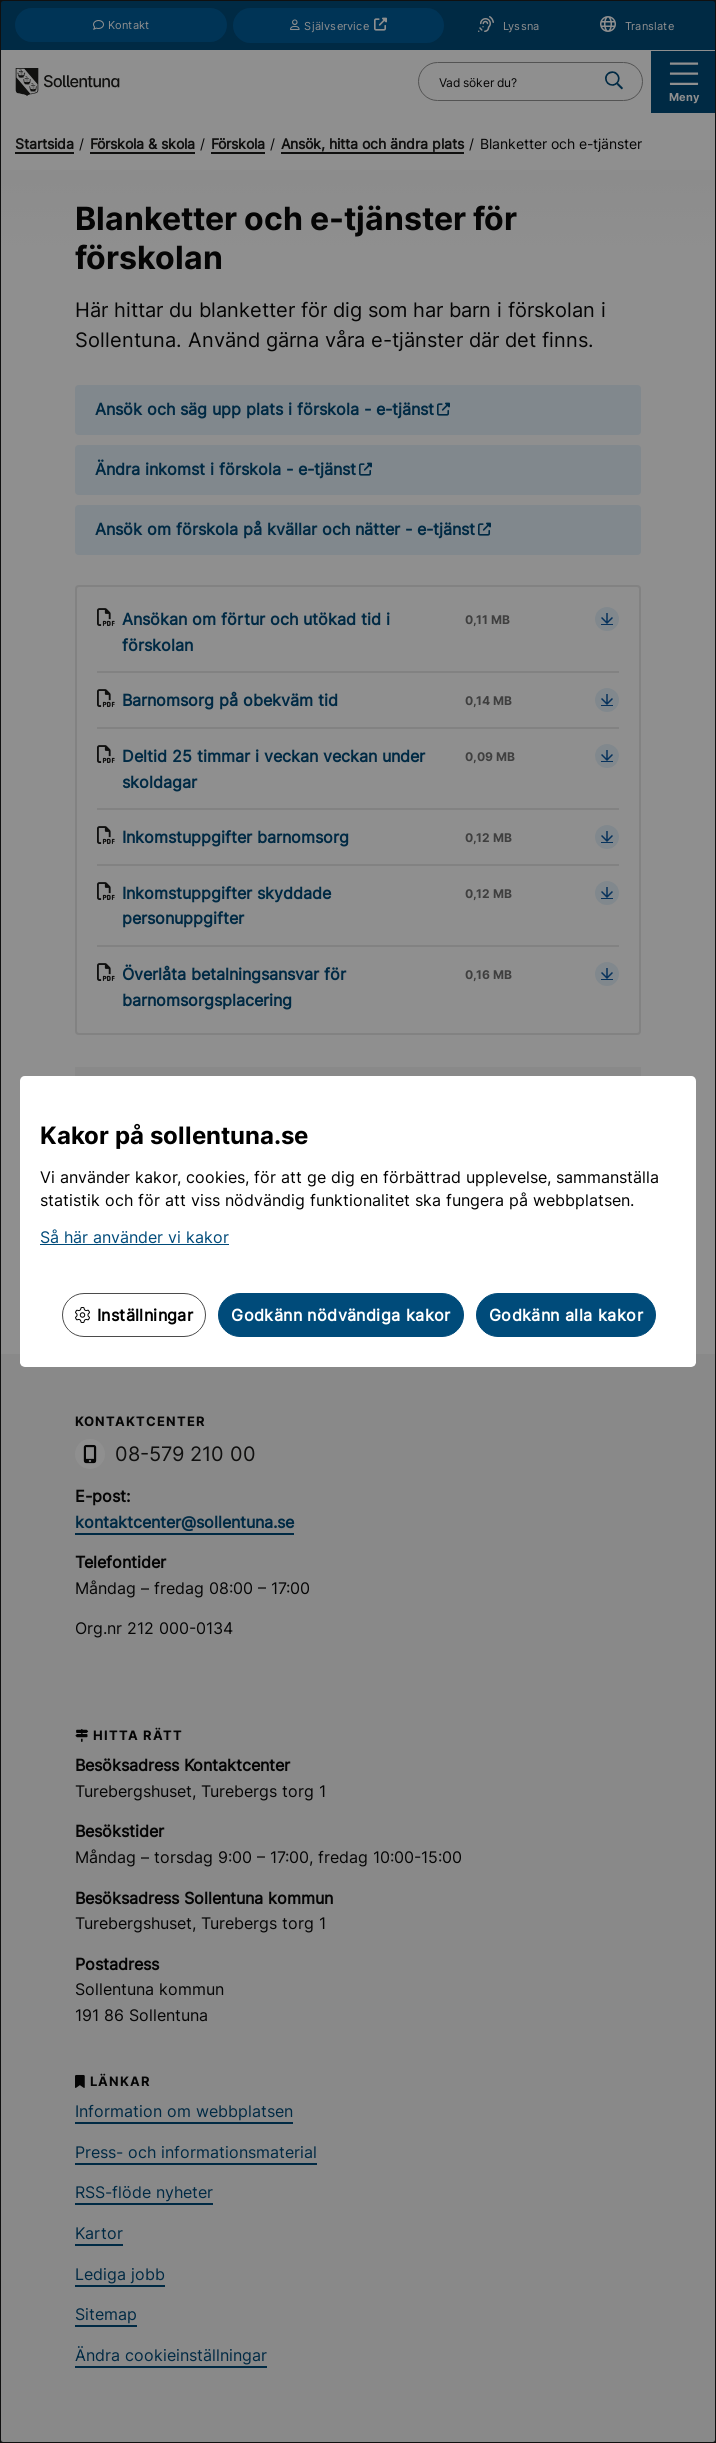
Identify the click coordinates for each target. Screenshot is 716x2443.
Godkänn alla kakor (566, 1315)
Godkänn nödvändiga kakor (341, 1315)
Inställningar (134, 1315)
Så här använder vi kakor (134, 1237)
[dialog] (358, 1221)
